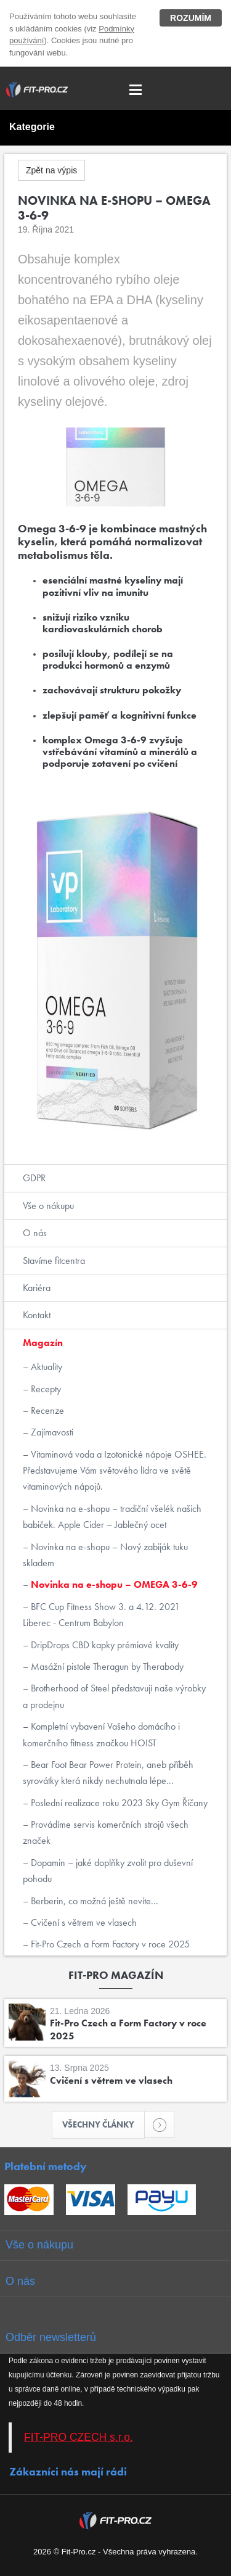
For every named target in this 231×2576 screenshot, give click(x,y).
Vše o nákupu (48, 1205)
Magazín (43, 1342)
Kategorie (32, 127)
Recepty (44, 1388)
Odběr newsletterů (51, 2337)
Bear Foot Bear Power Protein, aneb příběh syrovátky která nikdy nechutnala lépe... (108, 1772)
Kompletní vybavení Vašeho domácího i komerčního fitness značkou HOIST (101, 1734)
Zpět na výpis (51, 170)
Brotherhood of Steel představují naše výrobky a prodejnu (114, 1696)
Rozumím (190, 18)
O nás (35, 1232)
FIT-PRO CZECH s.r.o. (78, 2437)
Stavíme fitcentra (54, 1260)
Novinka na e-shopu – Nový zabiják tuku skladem (105, 1554)
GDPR (34, 1177)
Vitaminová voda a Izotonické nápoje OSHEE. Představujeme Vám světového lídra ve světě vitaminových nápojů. (114, 1470)
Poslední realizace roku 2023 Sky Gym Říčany (118, 1802)
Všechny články (103, 2124)
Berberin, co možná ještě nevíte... (93, 1900)
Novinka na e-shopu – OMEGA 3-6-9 (113, 1584)
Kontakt (37, 1314)
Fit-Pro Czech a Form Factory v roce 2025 (109, 1944)
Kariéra (37, 1287)
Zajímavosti (50, 1432)
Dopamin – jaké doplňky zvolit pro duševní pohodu (108, 1870)
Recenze (46, 1410)
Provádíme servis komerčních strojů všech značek (105, 1832)
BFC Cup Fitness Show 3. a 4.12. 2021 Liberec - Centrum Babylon (101, 1614)
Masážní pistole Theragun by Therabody (106, 1666)
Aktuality (45, 1366)
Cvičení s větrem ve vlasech (82, 1922)
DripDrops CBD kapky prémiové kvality (103, 1644)
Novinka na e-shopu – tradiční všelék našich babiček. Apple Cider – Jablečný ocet (112, 1516)
